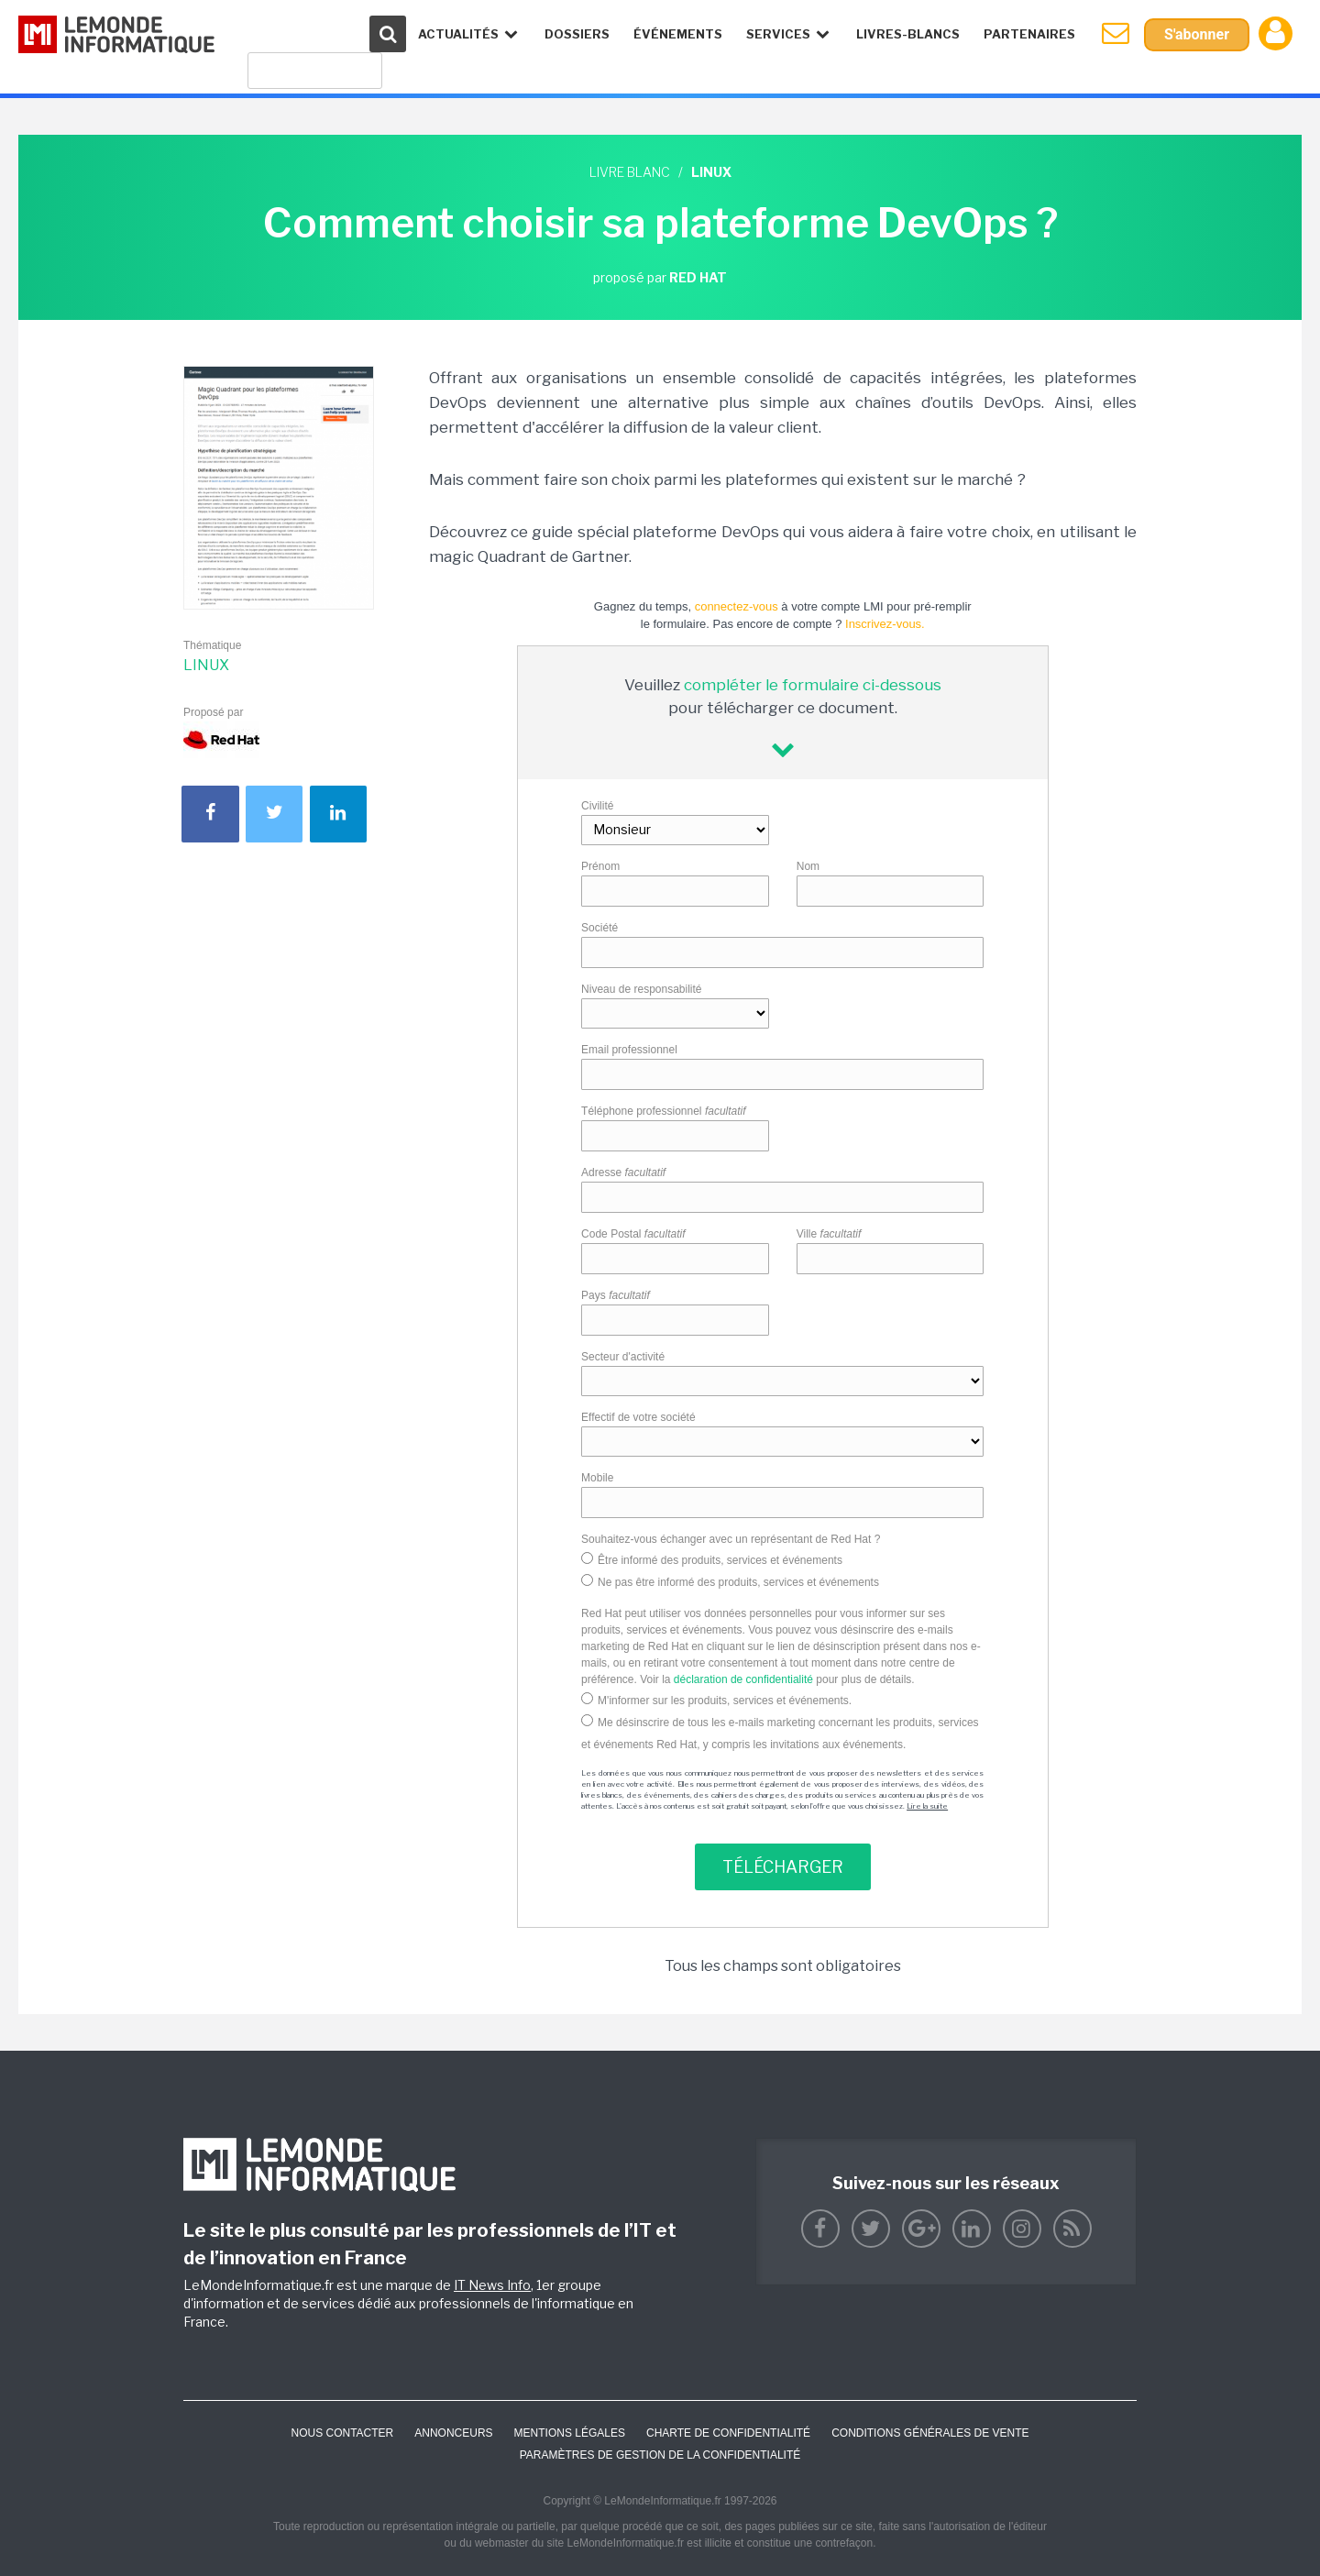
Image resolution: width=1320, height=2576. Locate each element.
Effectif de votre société (638, 1417)
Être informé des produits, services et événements (720, 1560)
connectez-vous (736, 606)
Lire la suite (927, 1806)
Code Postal (633, 1233)
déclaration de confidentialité (743, 1679)
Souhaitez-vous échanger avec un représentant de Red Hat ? (730, 1539)
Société (599, 927)
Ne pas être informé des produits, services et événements (738, 1582)
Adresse (623, 1172)
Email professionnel (629, 1049)
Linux (206, 665)
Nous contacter (342, 2433)
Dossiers (577, 34)
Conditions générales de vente (929, 2433)
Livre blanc (629, 172)
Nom (808, 866)
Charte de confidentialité (728, 2433)
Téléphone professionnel (663, 1111)
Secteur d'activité (623, 1356)
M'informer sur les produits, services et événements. (725, 1700)
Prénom (600, 866)
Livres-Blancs (908, 34)
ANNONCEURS (453, 2433)
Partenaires (1029, 34)
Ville (829, 1233)
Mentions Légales (569, 2433)
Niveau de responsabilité (641, 989)
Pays (615, 1295)
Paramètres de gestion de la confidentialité (660, 2455)
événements (677, 34)
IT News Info (492, 2285)
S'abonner (1196, 34)
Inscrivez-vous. (885, 624)
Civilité (597, 805)
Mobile (597, 1477)
